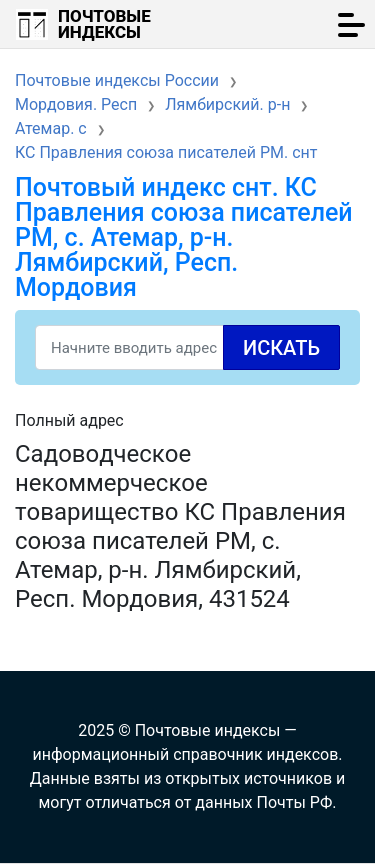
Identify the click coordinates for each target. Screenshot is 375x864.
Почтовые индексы (104, 24)
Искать (281, 348)
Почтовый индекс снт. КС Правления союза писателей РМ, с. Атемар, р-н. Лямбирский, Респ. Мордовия (184, 237)
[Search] (187, 347)
